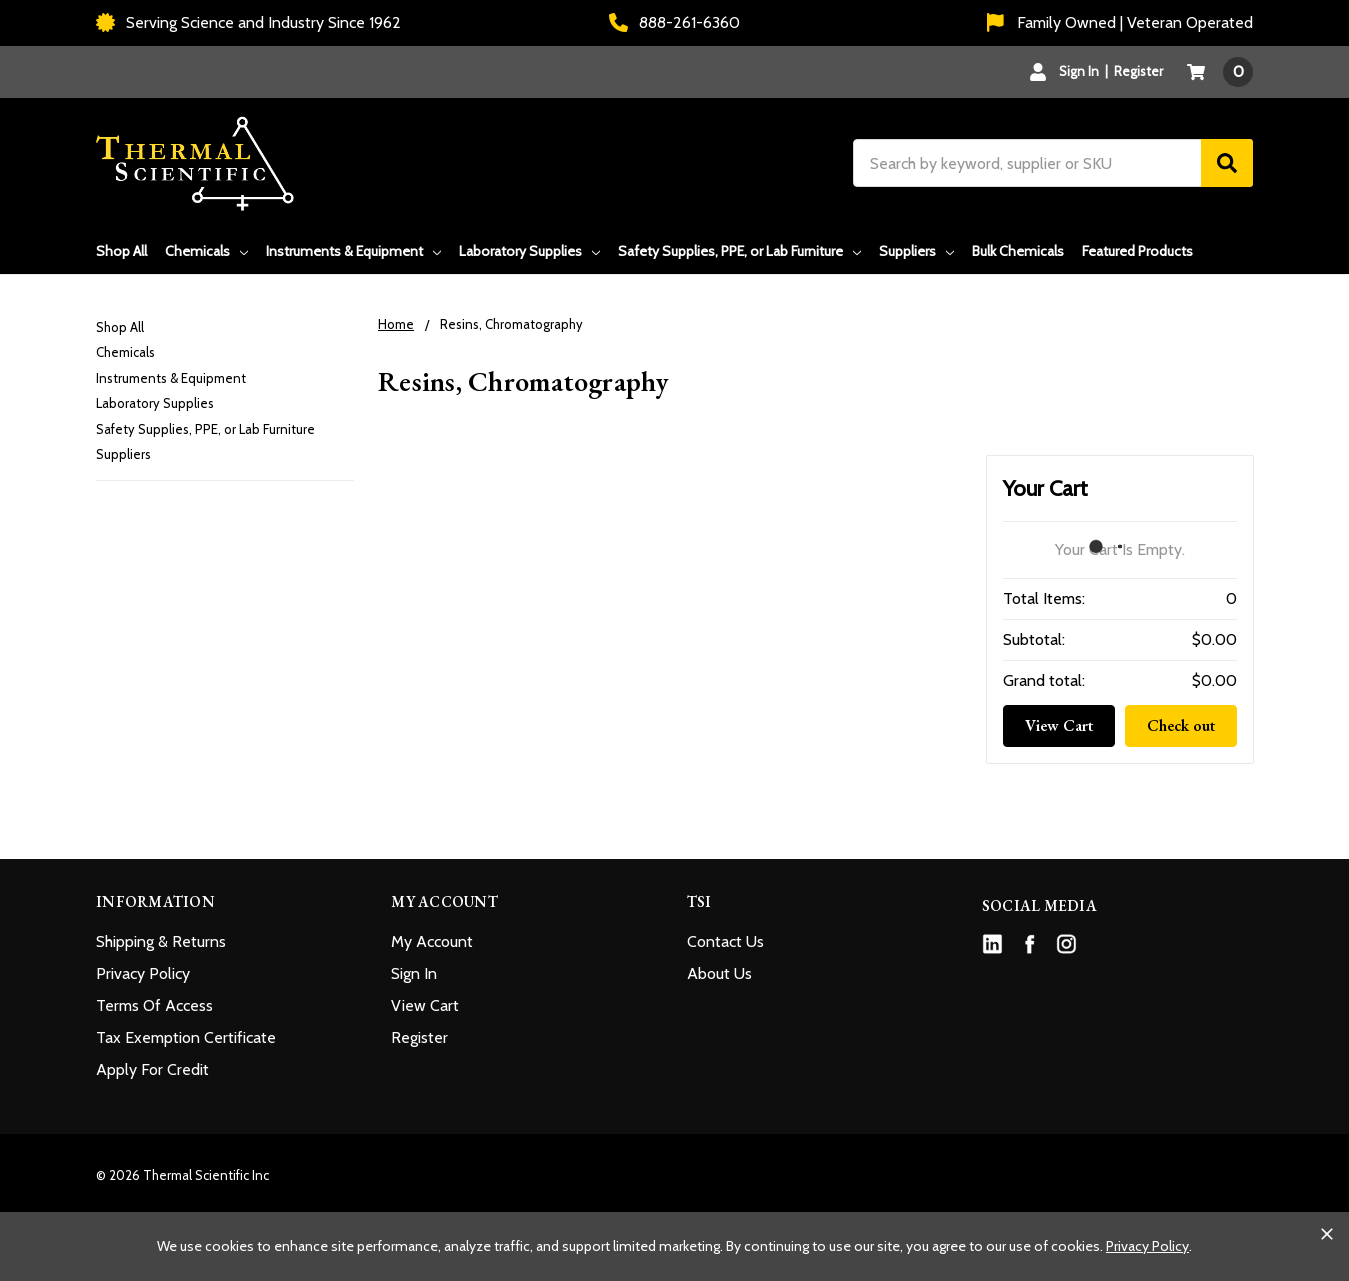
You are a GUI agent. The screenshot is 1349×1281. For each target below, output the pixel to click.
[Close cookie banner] (1327, 1234)
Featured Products (1137, 251)
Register (1138, 71)
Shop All (121, 251)
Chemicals (206, 251)
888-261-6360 (674, 22)
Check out (1181, 725)
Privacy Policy (143, 973)
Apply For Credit (152, 1069)
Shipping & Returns (161, 941)
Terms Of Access (154, 1005)
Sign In (414, 973)
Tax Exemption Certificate (186, 1037)
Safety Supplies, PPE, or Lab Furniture (739, 251)
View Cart (1059, 725)
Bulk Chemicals (1018, 251)
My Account (432, 941)
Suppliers (916, 251)
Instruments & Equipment (353, 251)
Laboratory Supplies (529, 251)
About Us (719, 973)
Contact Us (725, 941)
